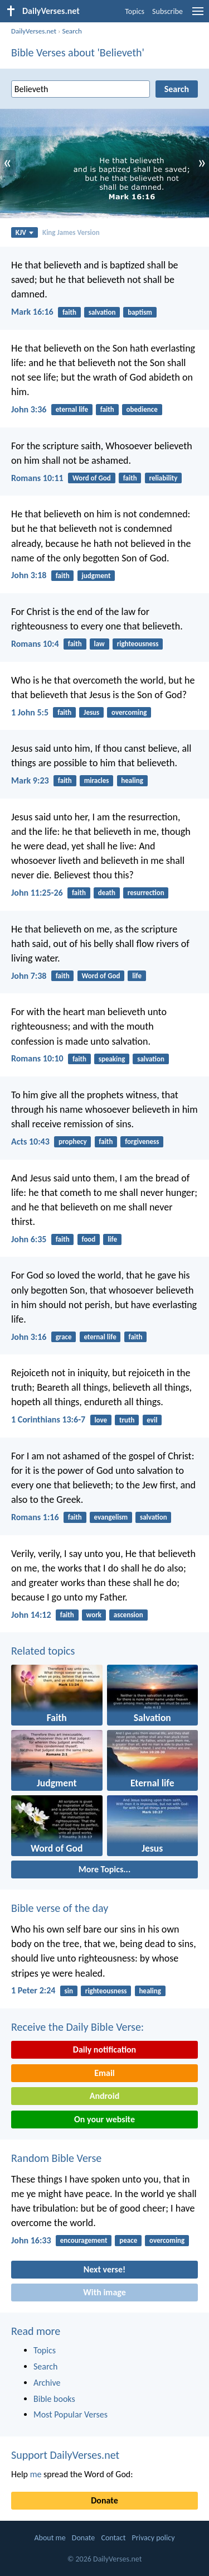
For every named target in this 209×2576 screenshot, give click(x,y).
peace (128, 2240)
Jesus (91, 712)
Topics (134, 11)
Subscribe (167, 11)
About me (49, 2538)
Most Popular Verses (70, 2414)
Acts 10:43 (30, 1141)
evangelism (111, 1517)
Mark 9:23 (30, 780)
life (137, 976)
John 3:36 (28, 409)
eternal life (72, 409)
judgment (95, 575)
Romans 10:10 (37, 1058)
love (100, 1420)
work (93, 1615)
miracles (96, 780)
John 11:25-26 (37, 892)
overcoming (129, 712)
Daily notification (104, 2049)
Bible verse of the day (59, 1908)
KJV (24, 232)
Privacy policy (153, 2538)
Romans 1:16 (35, 1517)
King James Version (71, 232)
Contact (113, 2538)
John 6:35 (28, 1239)
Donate (104, 2500)
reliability (163, 478)
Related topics (43, 1650)
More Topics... (104, 1869)
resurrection (146, 892)
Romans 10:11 (37, 478)
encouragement (84, 2240)
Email (104, 2073)
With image (104, 2292)
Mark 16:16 (32, 311)
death (106, 892)
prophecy (73, 1141)
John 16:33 (31, 2240)
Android (104, 2095)
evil (152, 1420)
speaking (112, 1059)
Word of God (91, 478)
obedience (142, 409)
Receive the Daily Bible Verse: (77, 2027)
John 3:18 (28, 575)
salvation (102, 312)
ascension (128, 1615)
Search (71, 31)
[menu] (198, 15)
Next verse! (104, 2269)
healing (132, 780)
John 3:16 (28, 1337)
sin (69, 1991)
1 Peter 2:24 (33, 1990)
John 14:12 (31, 1614)
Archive (46, 2382)
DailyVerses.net (33, 31)
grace (64, 1337)
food (88, 1239)
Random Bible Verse (56, 2158)
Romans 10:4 (35, 643)
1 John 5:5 (29, 712)
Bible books (54, 2399)
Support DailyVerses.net (65, 2455)
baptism (140, 312)
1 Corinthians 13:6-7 (48, 1419)
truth (127, 1420)
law (99, 644)
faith (69, 312)
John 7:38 (28, 975)
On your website (104, 2119)
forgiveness (142, 1141)
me (36, 2474)
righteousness (138, 644)
